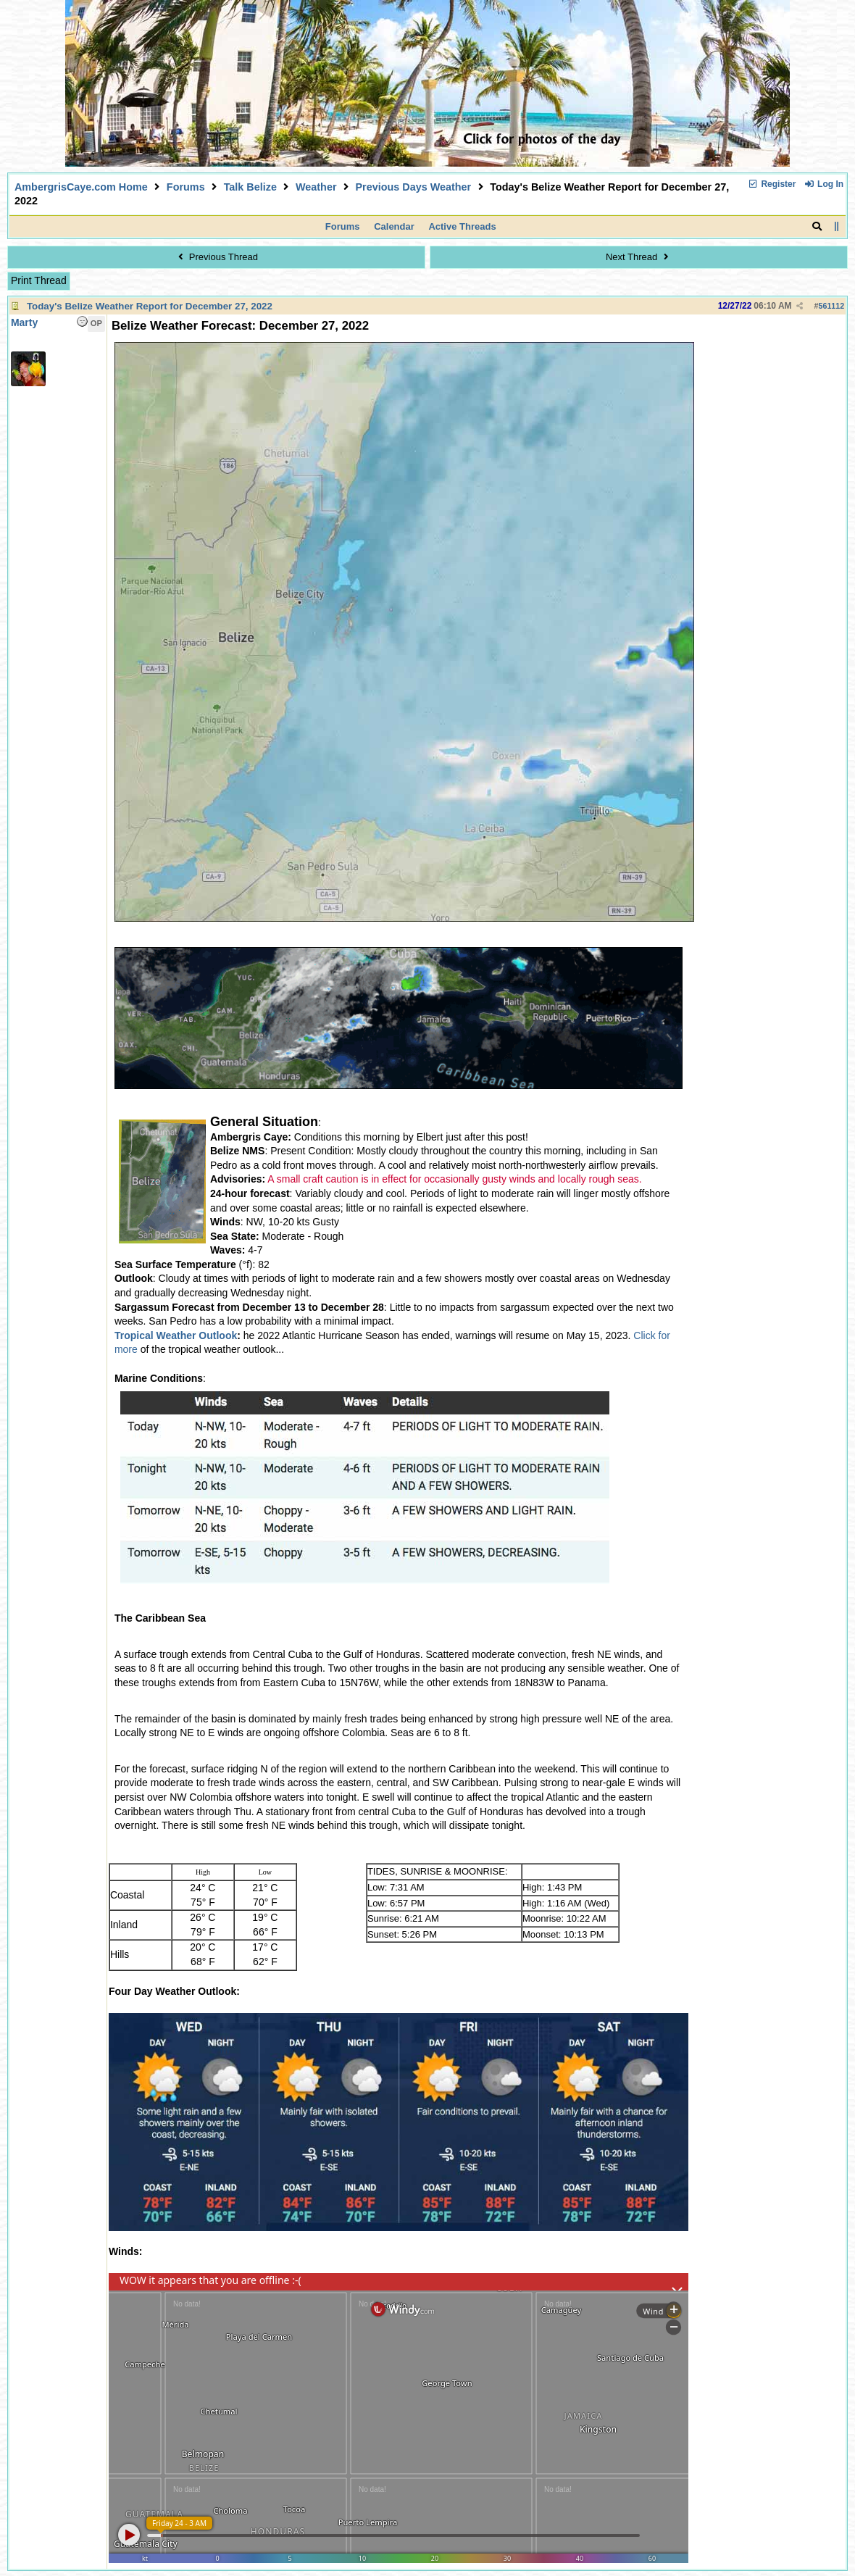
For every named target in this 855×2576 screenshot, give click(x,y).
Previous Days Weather (413, 187)
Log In (823, 184)
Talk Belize (250, 187)
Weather (316, 187)
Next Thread (639, 256)
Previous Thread (216, 256)
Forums (186, 187)
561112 (832, 305)
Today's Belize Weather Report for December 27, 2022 (149, 306)
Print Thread (39, 280)
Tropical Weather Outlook (175, 1335)
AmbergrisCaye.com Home (81, 187)
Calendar (394, 226)
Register (772, 184)
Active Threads (462, 226)
